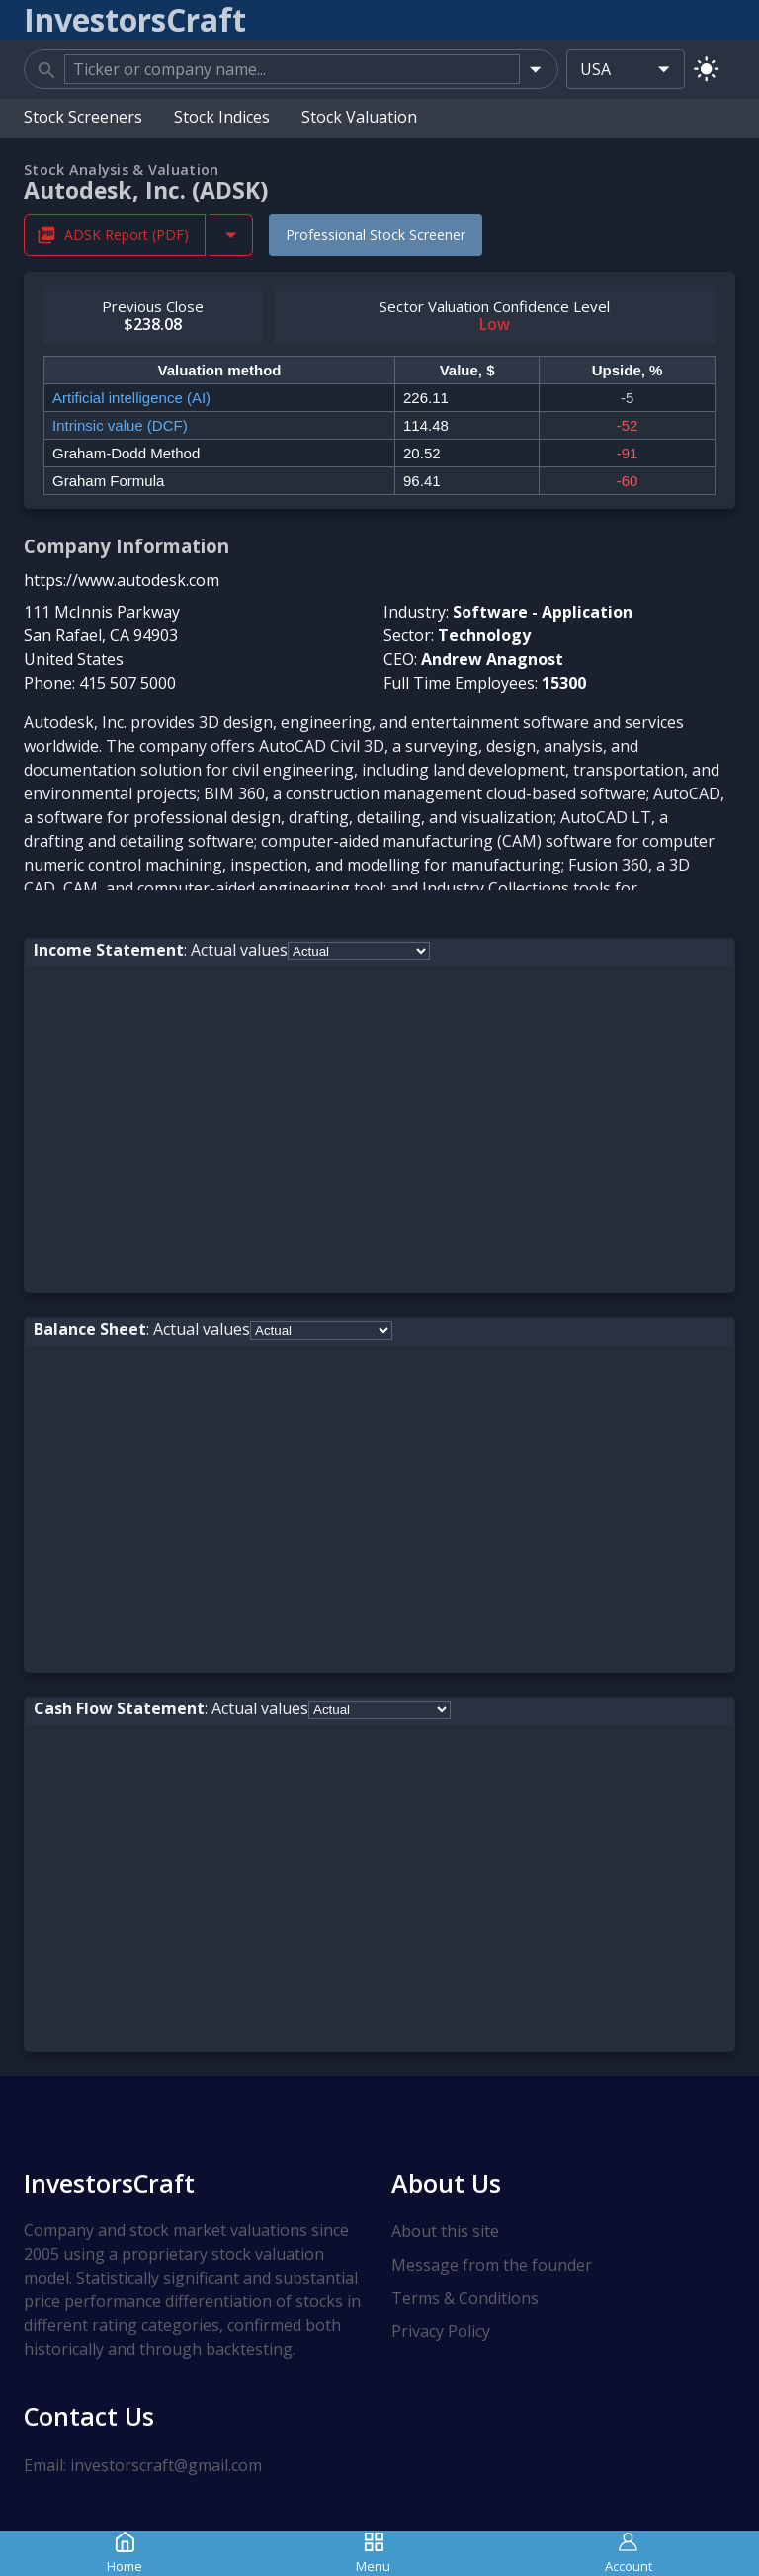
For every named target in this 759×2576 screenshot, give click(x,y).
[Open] (535, 68)
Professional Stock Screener (375, 234)
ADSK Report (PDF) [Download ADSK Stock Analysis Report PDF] (115, 234)
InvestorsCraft (109, 2183)
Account (628, 2553)
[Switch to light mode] (706, 68)
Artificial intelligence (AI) (131, 397)
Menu (373, 2553)
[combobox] (292, 69)
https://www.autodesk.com (121, 580)
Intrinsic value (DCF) (120, 425)
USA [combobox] (595, 69)
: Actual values (161, 949)
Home (124, 2553)
